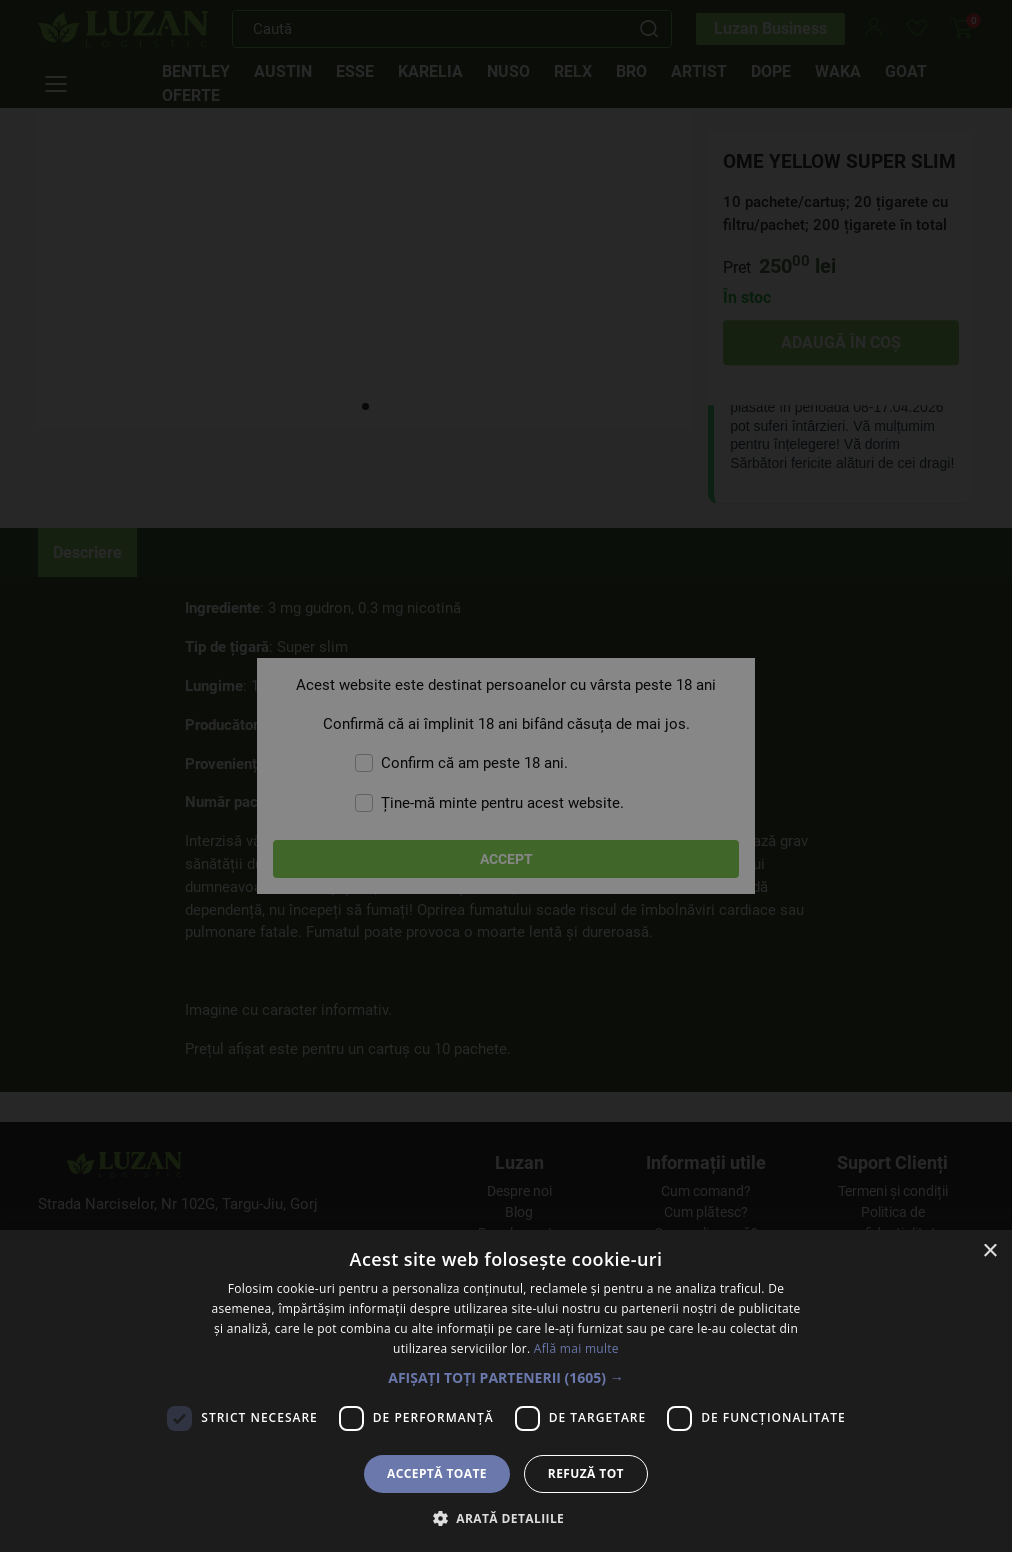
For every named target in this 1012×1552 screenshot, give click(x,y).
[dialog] (506, 776)
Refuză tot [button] (586, 1473)
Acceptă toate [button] (437, 1473)
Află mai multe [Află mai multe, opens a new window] (576, 1348)
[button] (506, 1377)
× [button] (989, 1251)
